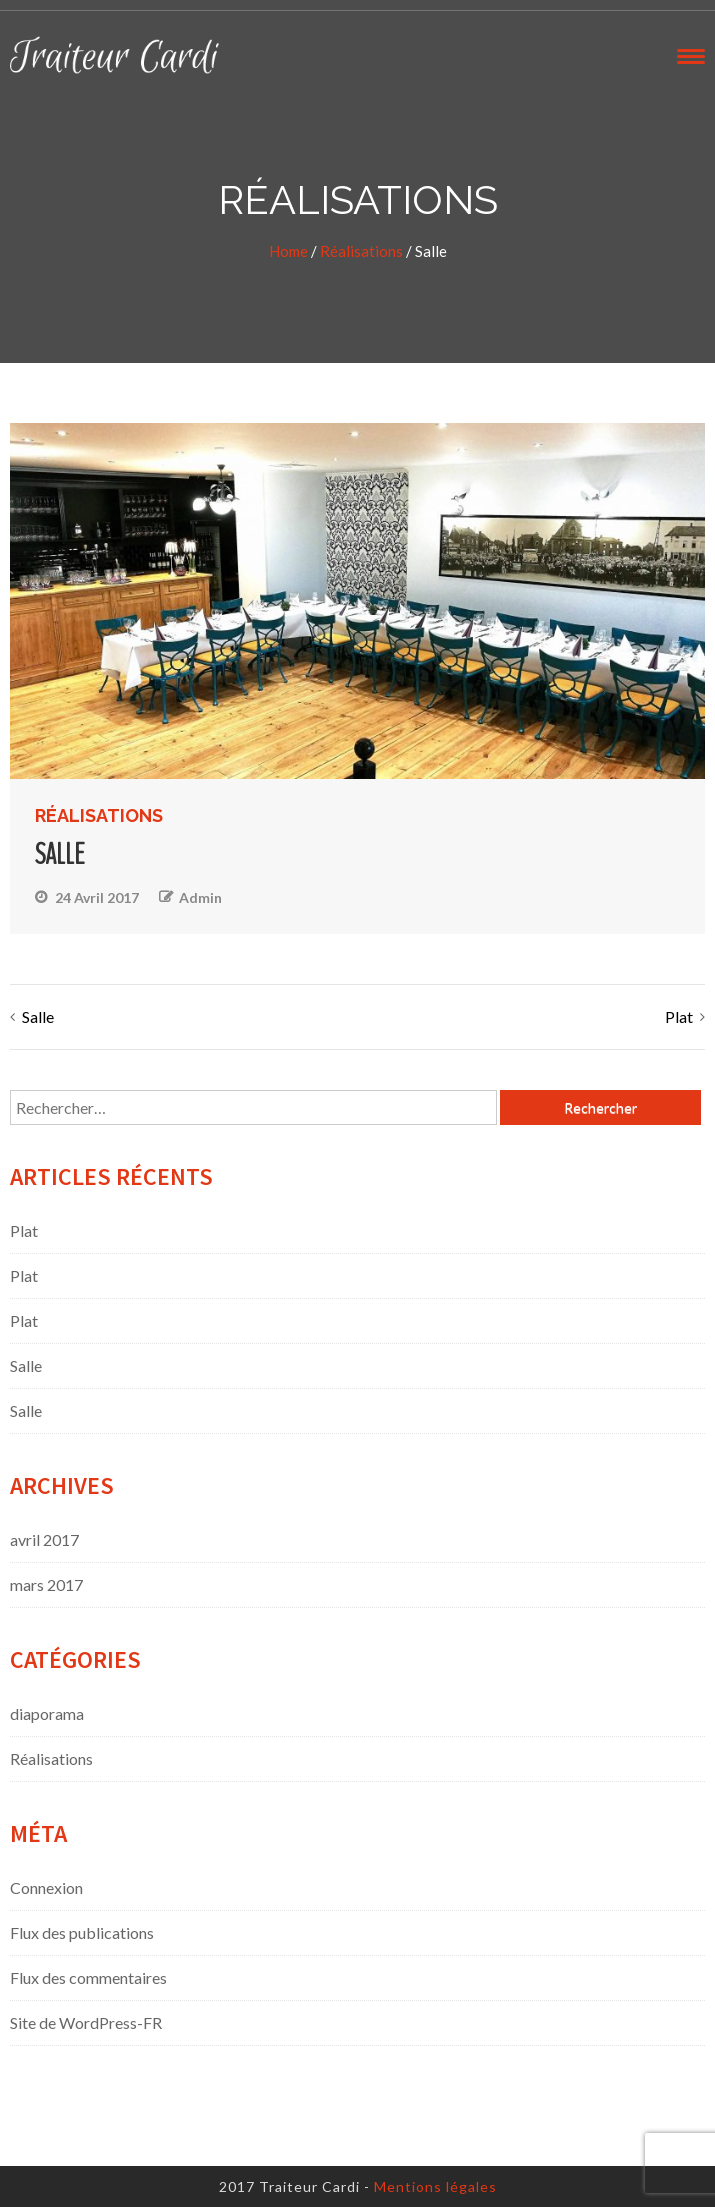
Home (288, 251)
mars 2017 (46, 1584)
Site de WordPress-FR (86, 2022)
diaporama (47, 1713)
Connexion (46, 1887)
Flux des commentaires (88, 1977)
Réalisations (361, 251)
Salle (38, 1016)
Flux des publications (82, 1932)
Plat (679, 1016)
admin (200, 897)
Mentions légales (435, 2186)
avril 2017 (44, 1539)
